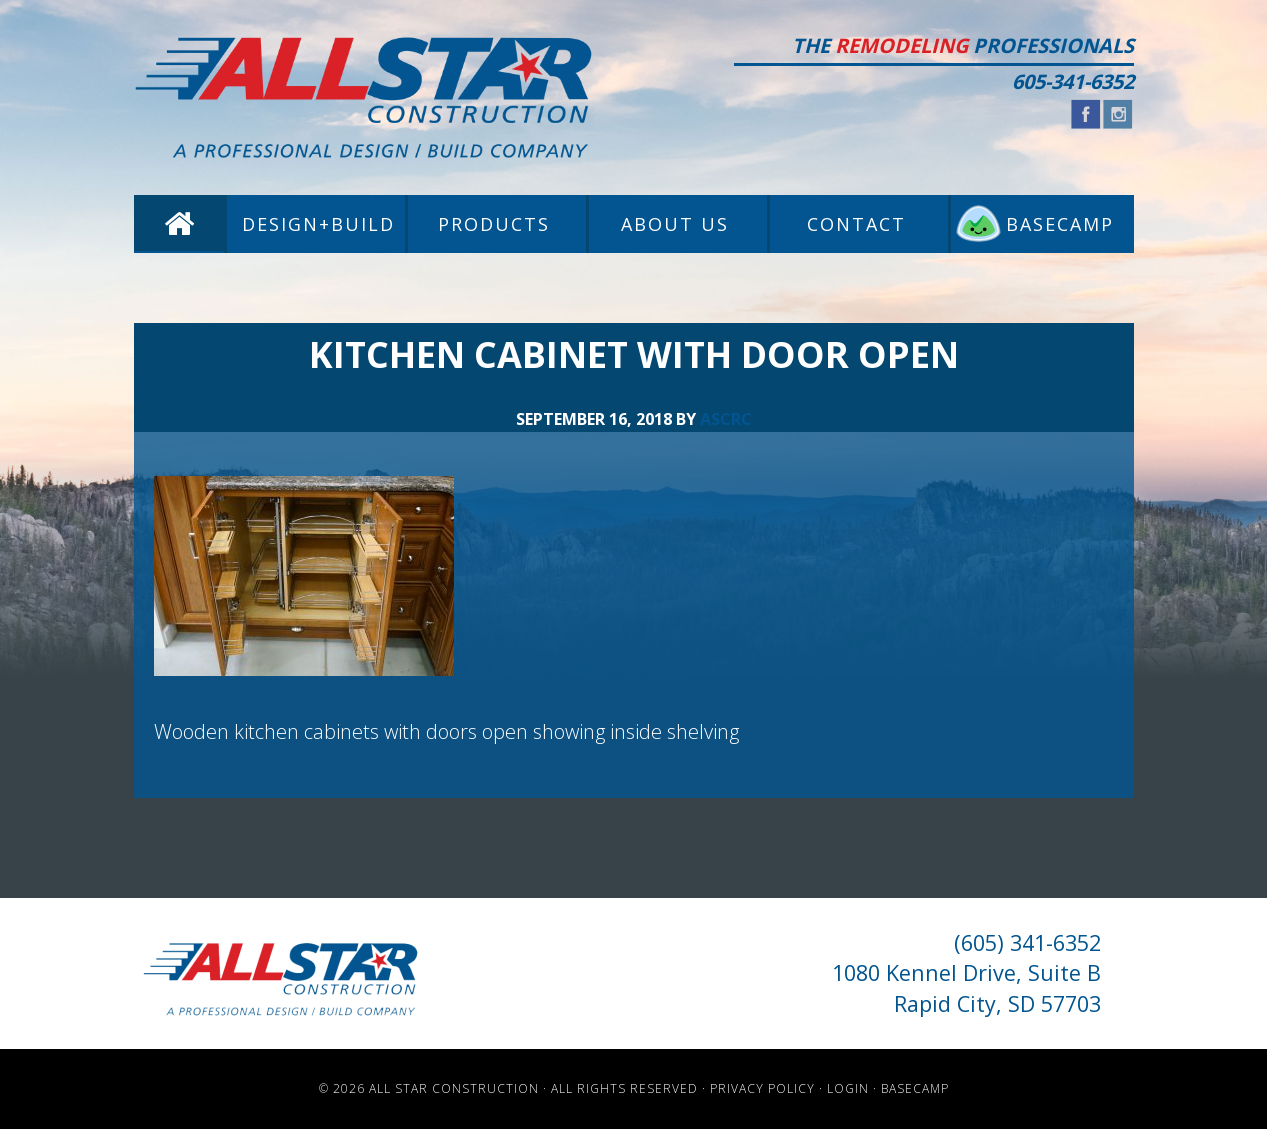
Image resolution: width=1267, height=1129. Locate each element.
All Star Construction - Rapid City (364, 97)
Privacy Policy (762, 1088)
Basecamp (915, 1088)
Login (848, 1088)
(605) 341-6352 (1027, 942)
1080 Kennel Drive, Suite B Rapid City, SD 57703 (966, 987)
